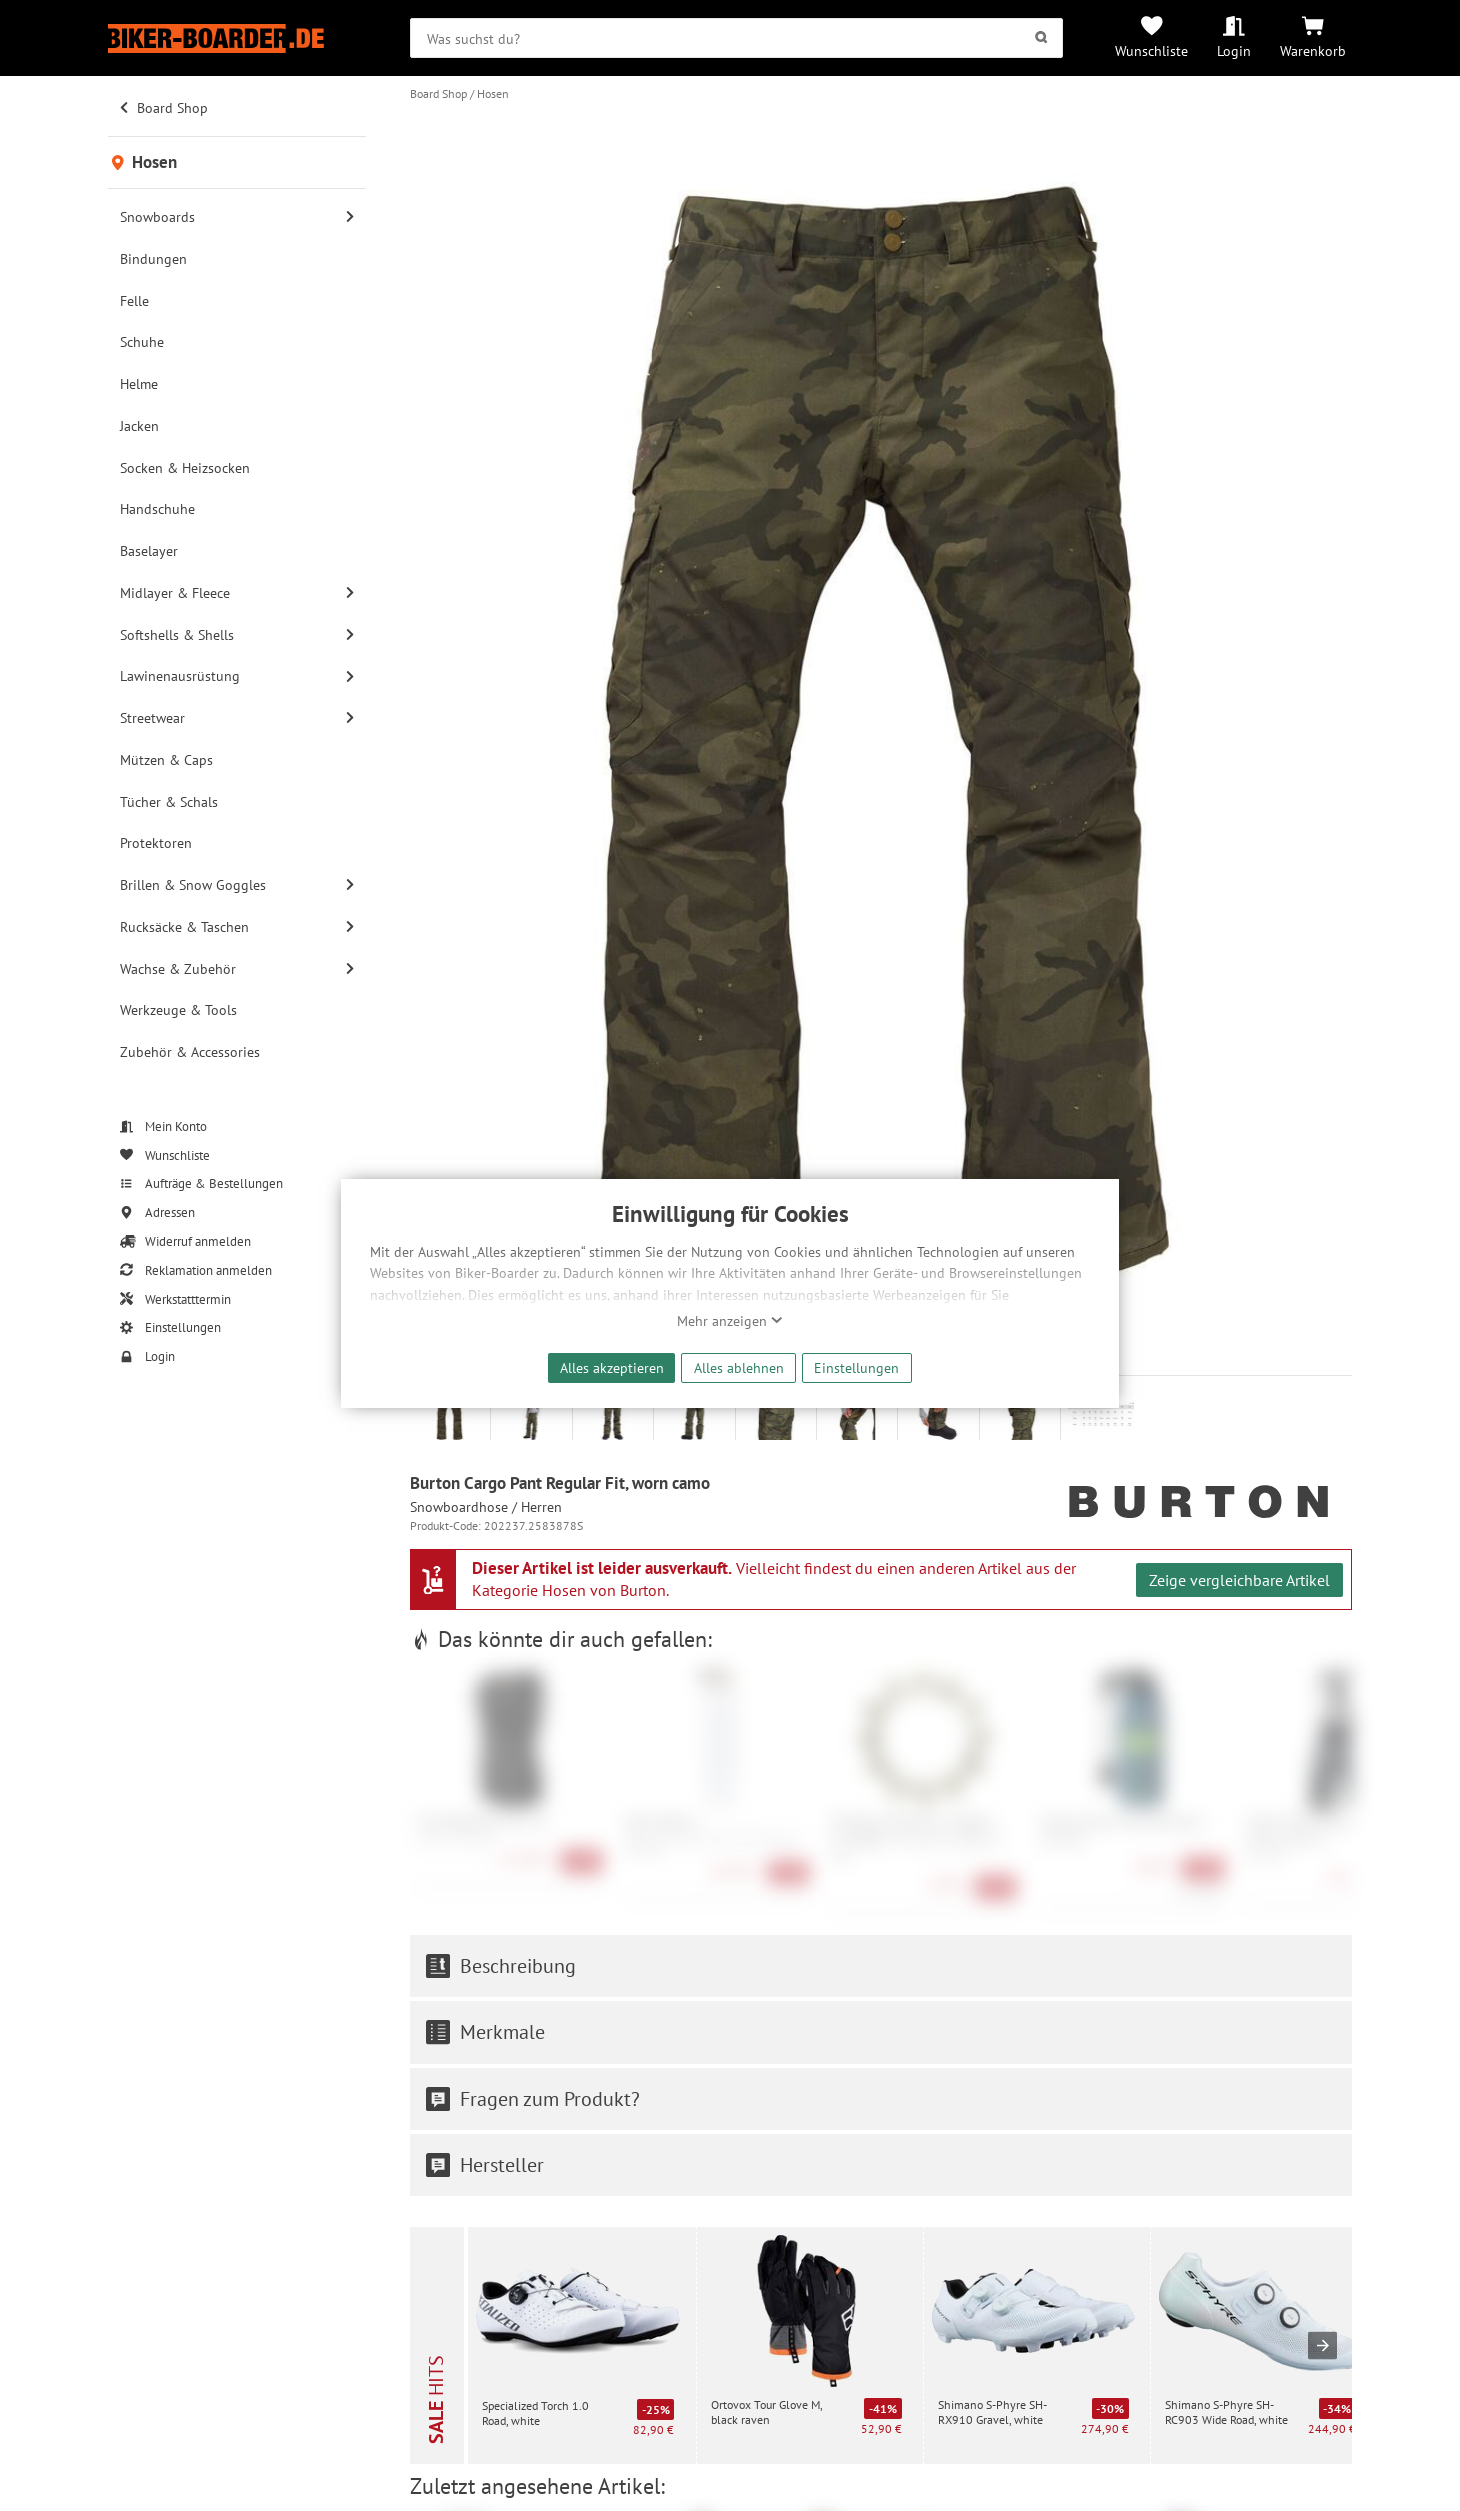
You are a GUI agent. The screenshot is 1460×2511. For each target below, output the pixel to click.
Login (1234, 50)
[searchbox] (736, 38)
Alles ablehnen (739, 1367)
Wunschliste (1151, 50)
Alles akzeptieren (612, 1367)
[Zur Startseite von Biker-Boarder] (237, 38)
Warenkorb (1313, 50)
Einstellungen (856, 1367)
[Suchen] (1040, 38)
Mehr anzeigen (730, 1321)
